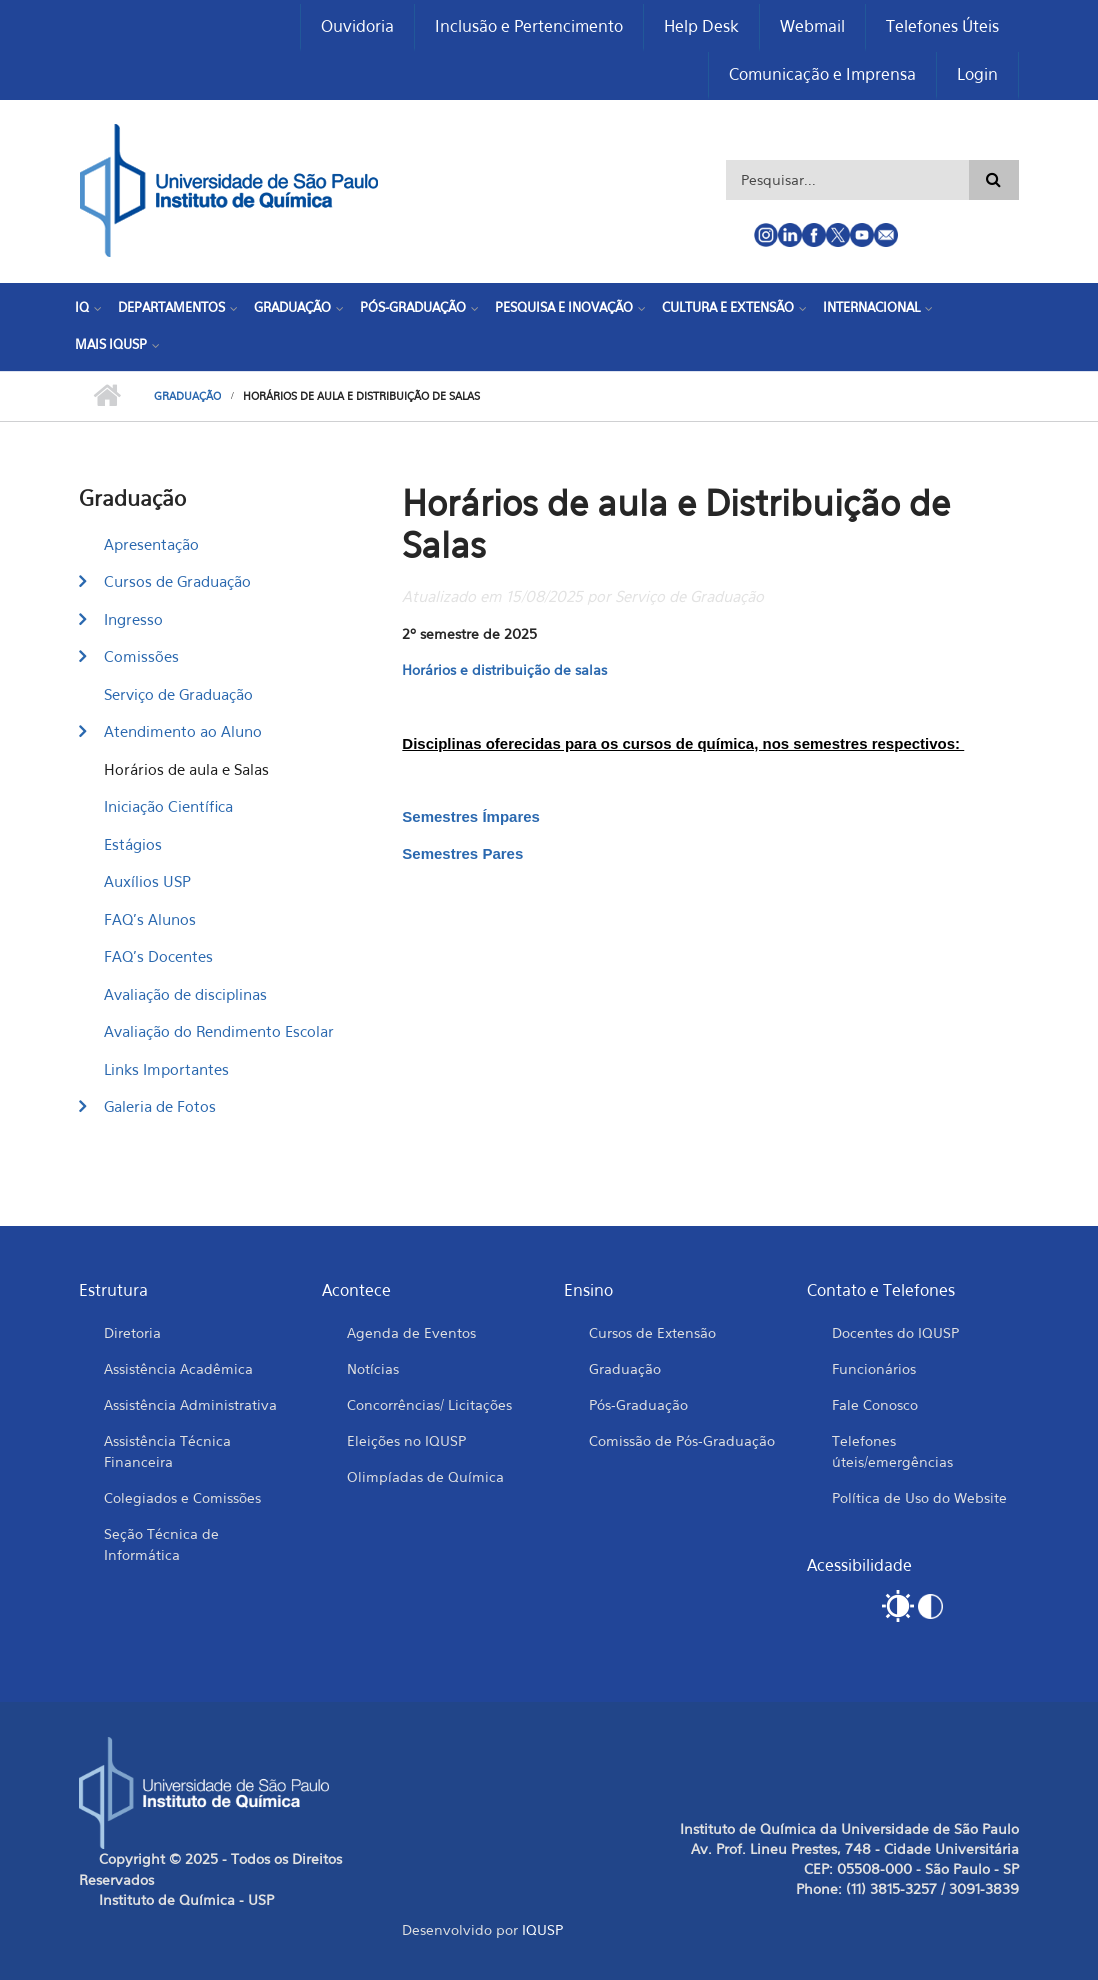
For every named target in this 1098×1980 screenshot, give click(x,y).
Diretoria (132, 1332)
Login (977, 74)
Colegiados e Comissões (182, 1497)
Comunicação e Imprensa (822, 74)
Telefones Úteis (942, 26)
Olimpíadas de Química (425, 1476)
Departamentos (171, 307)
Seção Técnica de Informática (161, 1544)
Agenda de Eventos (411, 1332)
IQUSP (542, 1929)
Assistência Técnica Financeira (167, 1451)
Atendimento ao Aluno (183, 731)
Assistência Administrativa (190, 1404)
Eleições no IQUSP (406, 1440)
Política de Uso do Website (919, 1497)
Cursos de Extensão (652, 1332)
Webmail (812, 26)
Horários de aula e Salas (186, 769)
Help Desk (701, 26)
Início (106, 396)
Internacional (871, 307)
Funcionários (874, 1368)
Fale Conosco (875, 1404)
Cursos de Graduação (177, 581)
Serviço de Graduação (178, 694)
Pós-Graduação (413, 307)
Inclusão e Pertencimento (529, 26)
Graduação (292, 307)
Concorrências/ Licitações (429, 1404)
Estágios (133, 844)
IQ (82, 307)
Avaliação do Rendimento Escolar (219, 1031)
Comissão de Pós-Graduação (682, 1440)
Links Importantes (166, 1069)
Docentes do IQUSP (895, 1332)
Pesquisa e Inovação (564, 307)
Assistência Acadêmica (178, 1368)
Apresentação (151, 544)
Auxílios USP (147, 881)
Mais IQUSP (111, 344)
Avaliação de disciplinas (185, 994)
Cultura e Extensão (728, 307)
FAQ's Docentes (158, 956)
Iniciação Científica (168, 806)
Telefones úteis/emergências (892, 1451)
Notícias (373, 1368)
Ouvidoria (357, 26)
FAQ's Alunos (150, 919)
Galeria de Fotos (160, 1106)
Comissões (141, 656)
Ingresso (133, 619)
